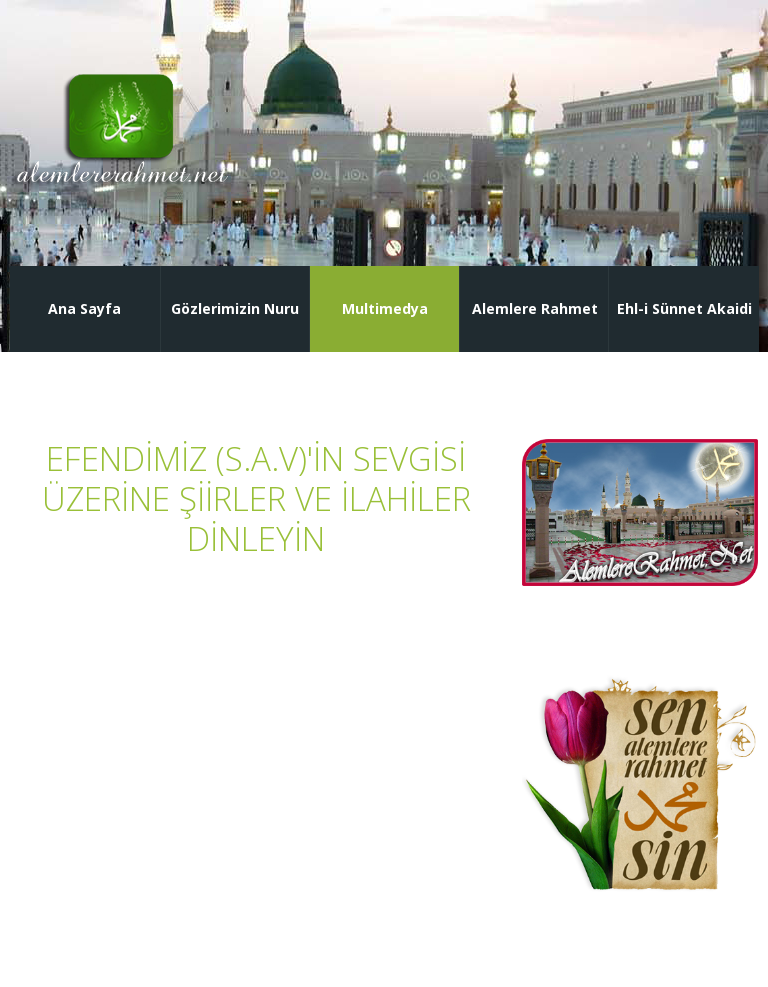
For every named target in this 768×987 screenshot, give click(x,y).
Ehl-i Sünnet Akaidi (684, 308)
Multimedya (385, 308)
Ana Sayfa (84, 308)
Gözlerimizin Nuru (235, 308)
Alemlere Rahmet (535, 308)
